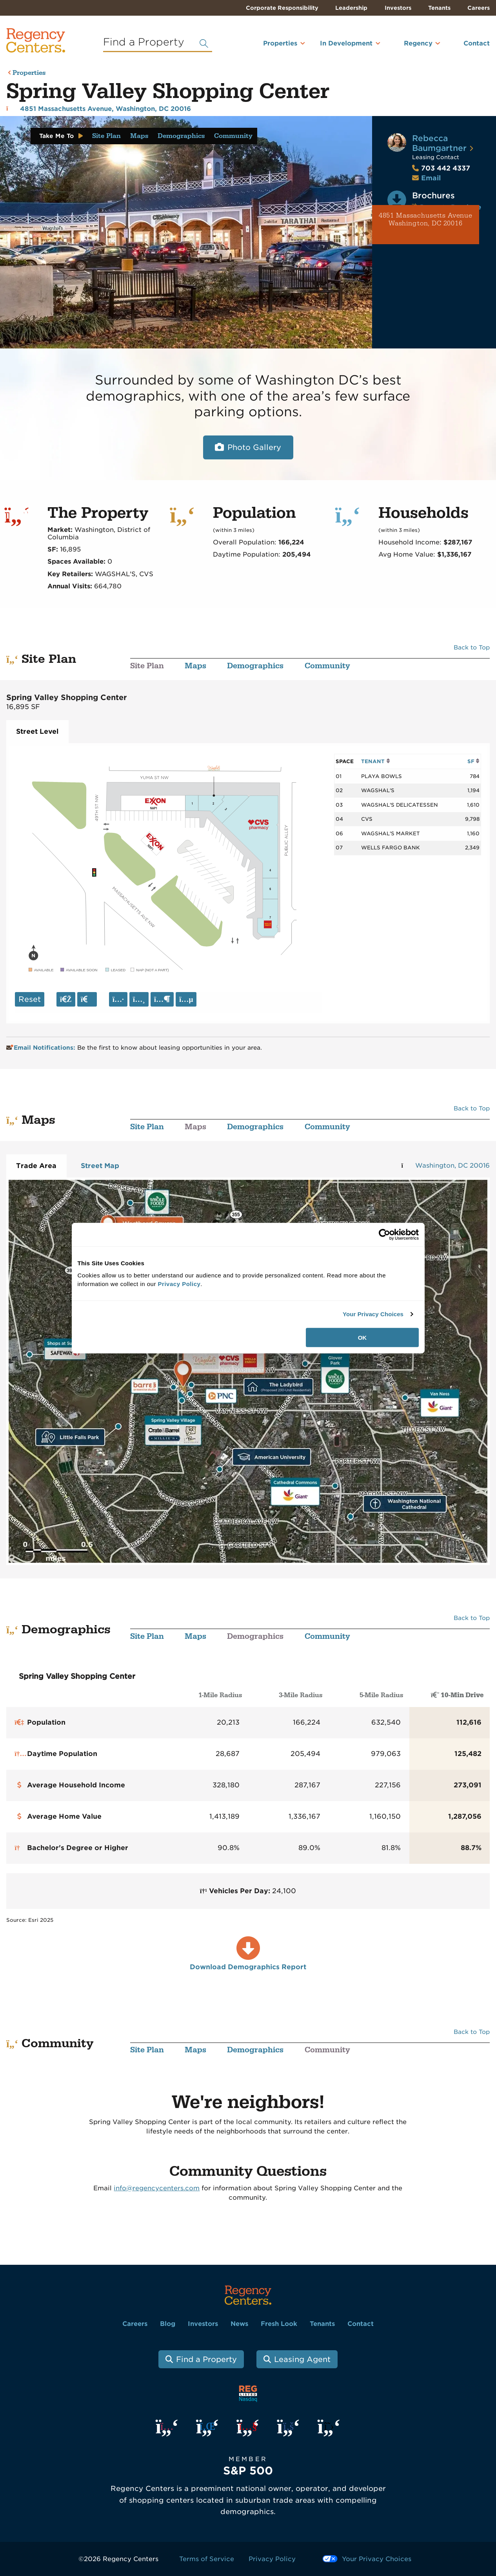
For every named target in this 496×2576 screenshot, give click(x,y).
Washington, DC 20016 (452, 1165)
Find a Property (206, 2359)
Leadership (351, 8)
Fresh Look (279, 2323)
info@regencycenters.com (157, 2188)
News (239, 2323)
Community (233, 136)
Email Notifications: (41, 1047)
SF (473, 761)
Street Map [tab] (100, 1166)
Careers (478, 8)
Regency (418, 43)
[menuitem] (269, 46)
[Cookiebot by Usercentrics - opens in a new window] (384, 1235)
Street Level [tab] (37, 731)
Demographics (181, 136)
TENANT (375, 761)
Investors (398, 8)
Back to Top (472, 647)
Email (431, 178)
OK (362, 1337)
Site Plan (106, 136)
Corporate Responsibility (282, 8)
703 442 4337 (441, 168)
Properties (280, 43)
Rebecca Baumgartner (439, 143)
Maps (139, 136)
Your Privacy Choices (373, 1314)
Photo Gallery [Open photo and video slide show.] (254, 447)
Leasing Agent (302, 2359)
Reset (29, 999)
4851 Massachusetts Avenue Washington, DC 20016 (425, 220)
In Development (346, 43)
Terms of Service (206, 2559)
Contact (476, 43)
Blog (167, 2323)
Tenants (439, 8)
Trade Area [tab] (36, 1166)
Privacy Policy (272, 2559)
